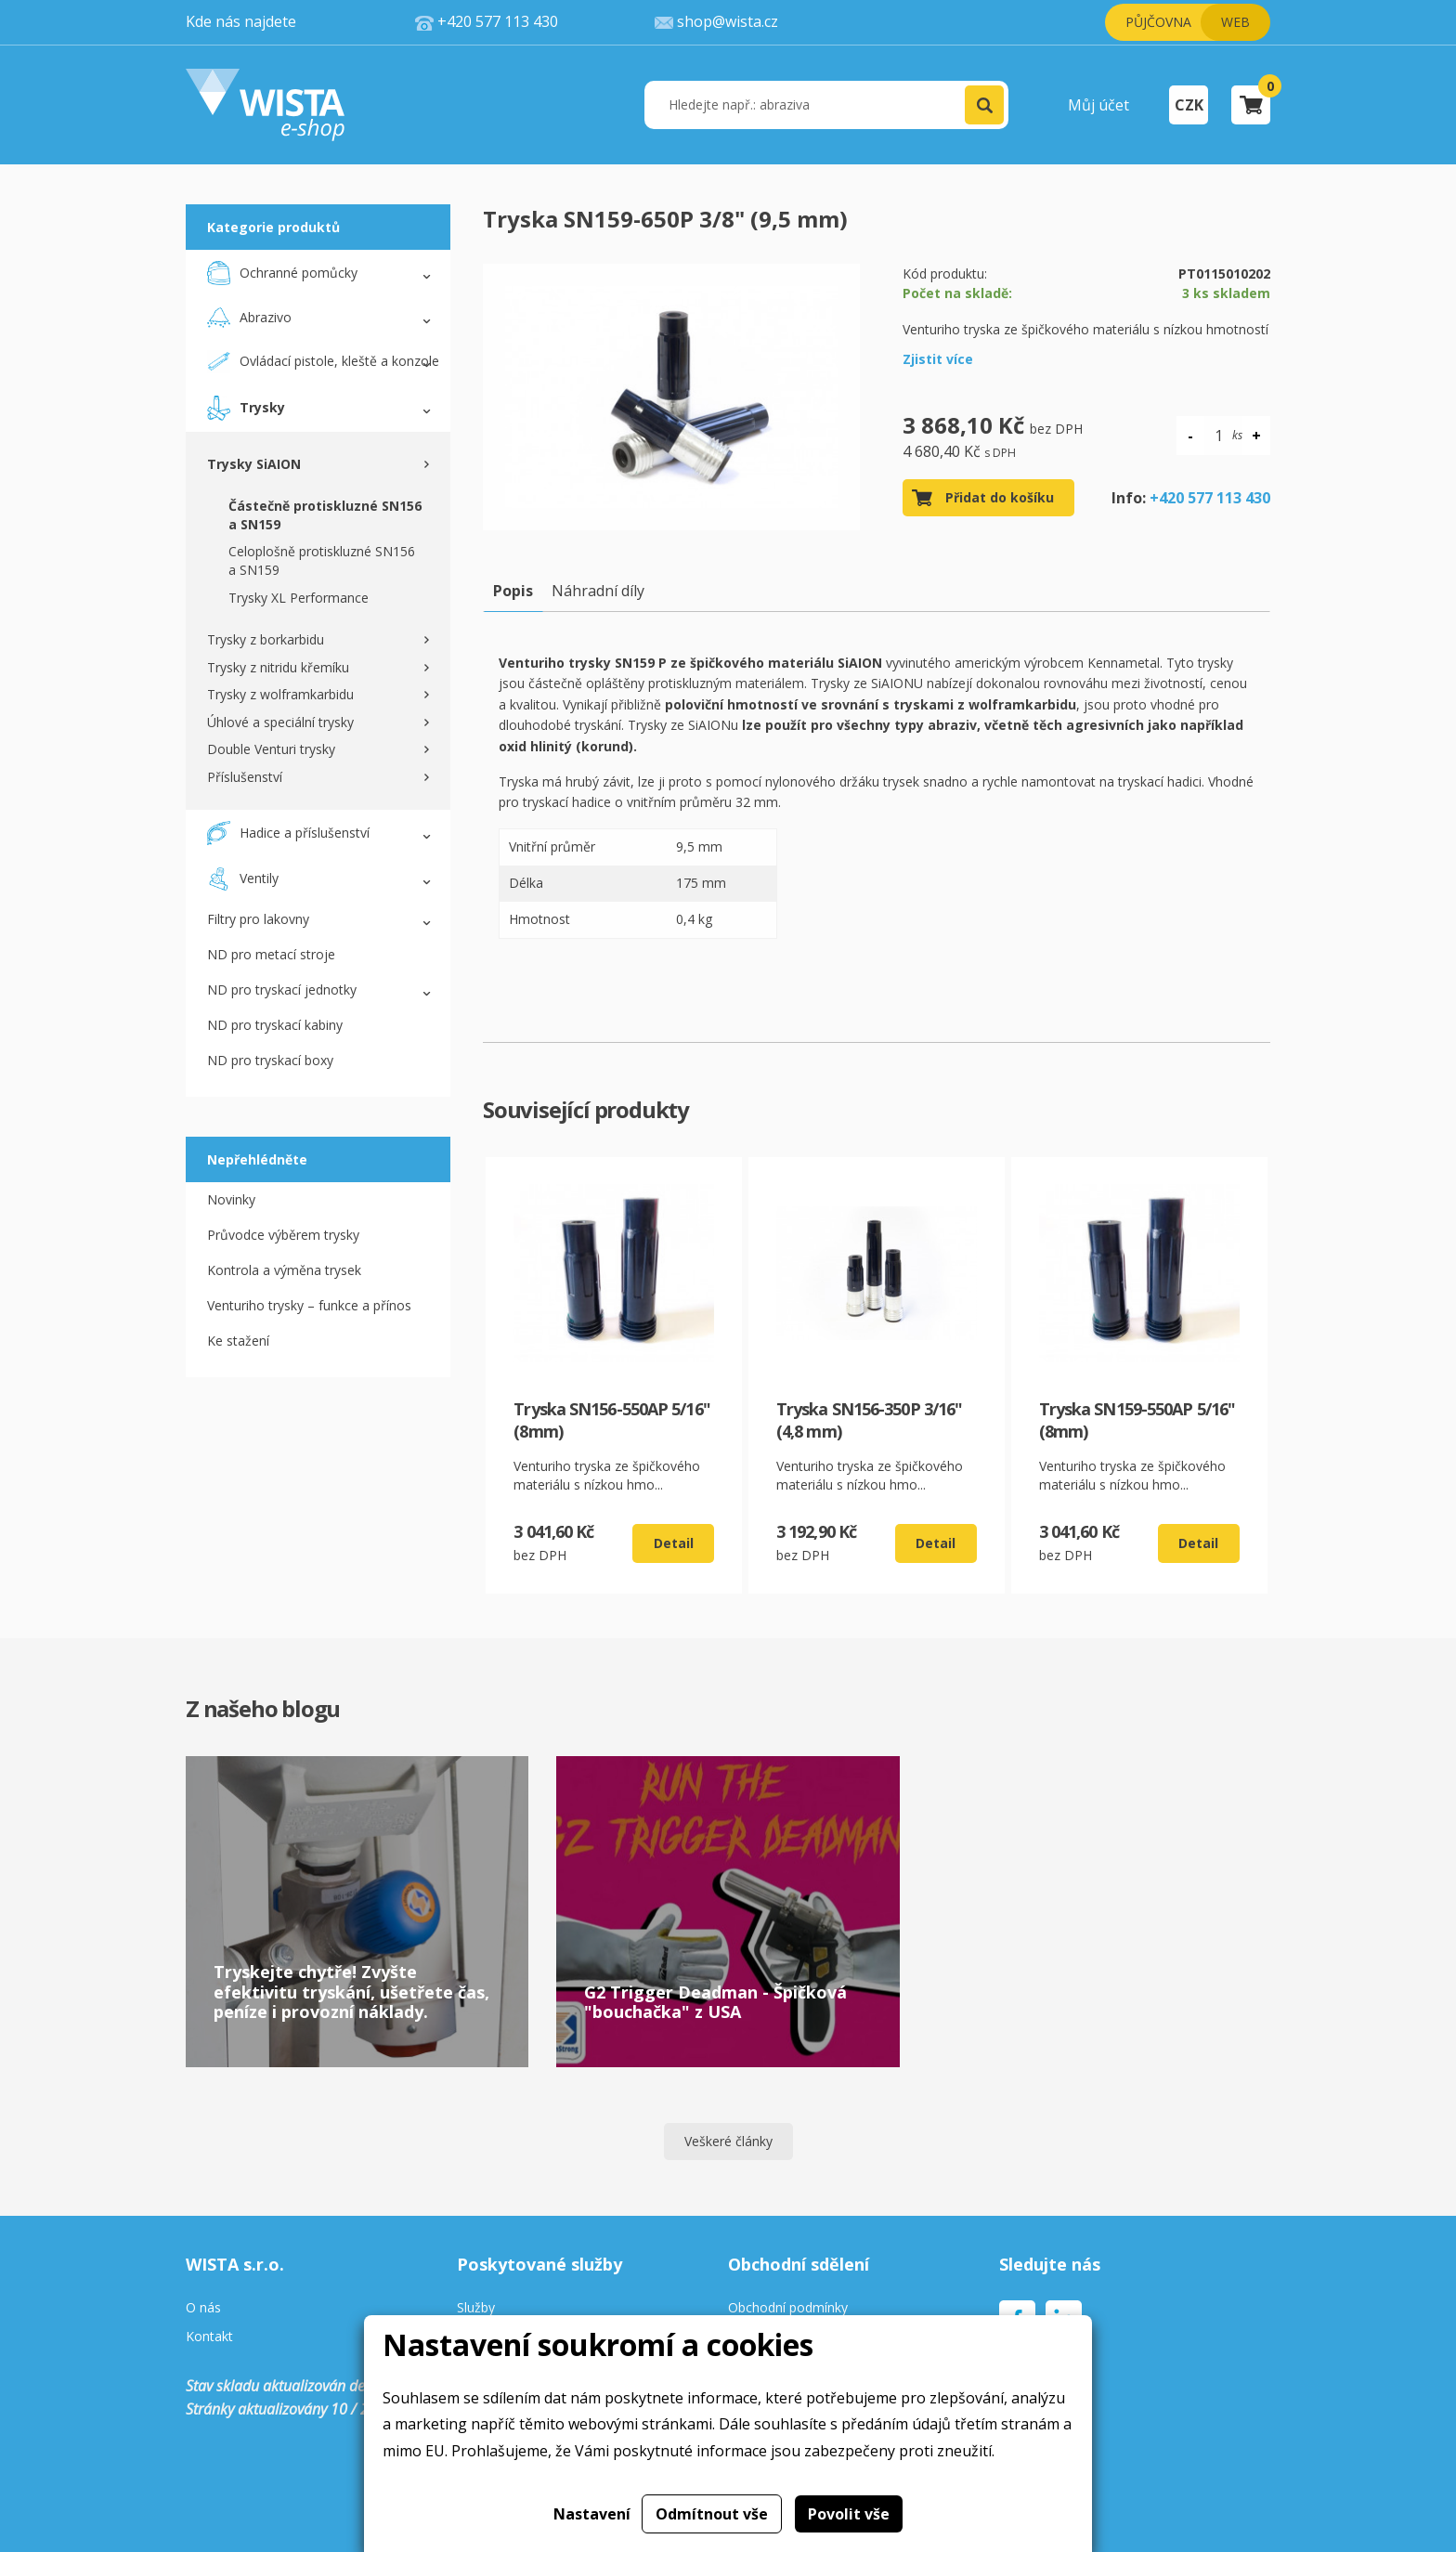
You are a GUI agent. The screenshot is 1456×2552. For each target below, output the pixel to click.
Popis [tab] (513, 590)
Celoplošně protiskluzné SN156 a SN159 (321, 560)
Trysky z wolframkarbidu (280, 694)
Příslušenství (244, 777)
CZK (1189, 105)
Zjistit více (938, 359)
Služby (476, 2308)
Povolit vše (849, 2514)
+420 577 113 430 (1210, 498)
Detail (674, 1543)
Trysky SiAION (254, 464)
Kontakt (209, 2337)
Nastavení (591, 2514)
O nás (203, 2308)
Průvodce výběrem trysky (283, 1234)
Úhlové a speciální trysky (280, 722)
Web (1235, 22)
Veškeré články (728, 2141)
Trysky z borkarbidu (265, 639)
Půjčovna (1158, 22)
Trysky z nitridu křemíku (278, 667)
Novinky (231, 1199)
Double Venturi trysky (271, 749)
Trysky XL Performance (298, 597)
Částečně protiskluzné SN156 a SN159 (325, 515)
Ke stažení (238, 1340)
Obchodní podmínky (788, 2308)
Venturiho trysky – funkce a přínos (309, 1305)
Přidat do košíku (999, 497)
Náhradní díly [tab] (598, 590)
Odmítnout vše (712, 2514)
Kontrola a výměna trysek (284, 1270)
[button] (984, 104)
